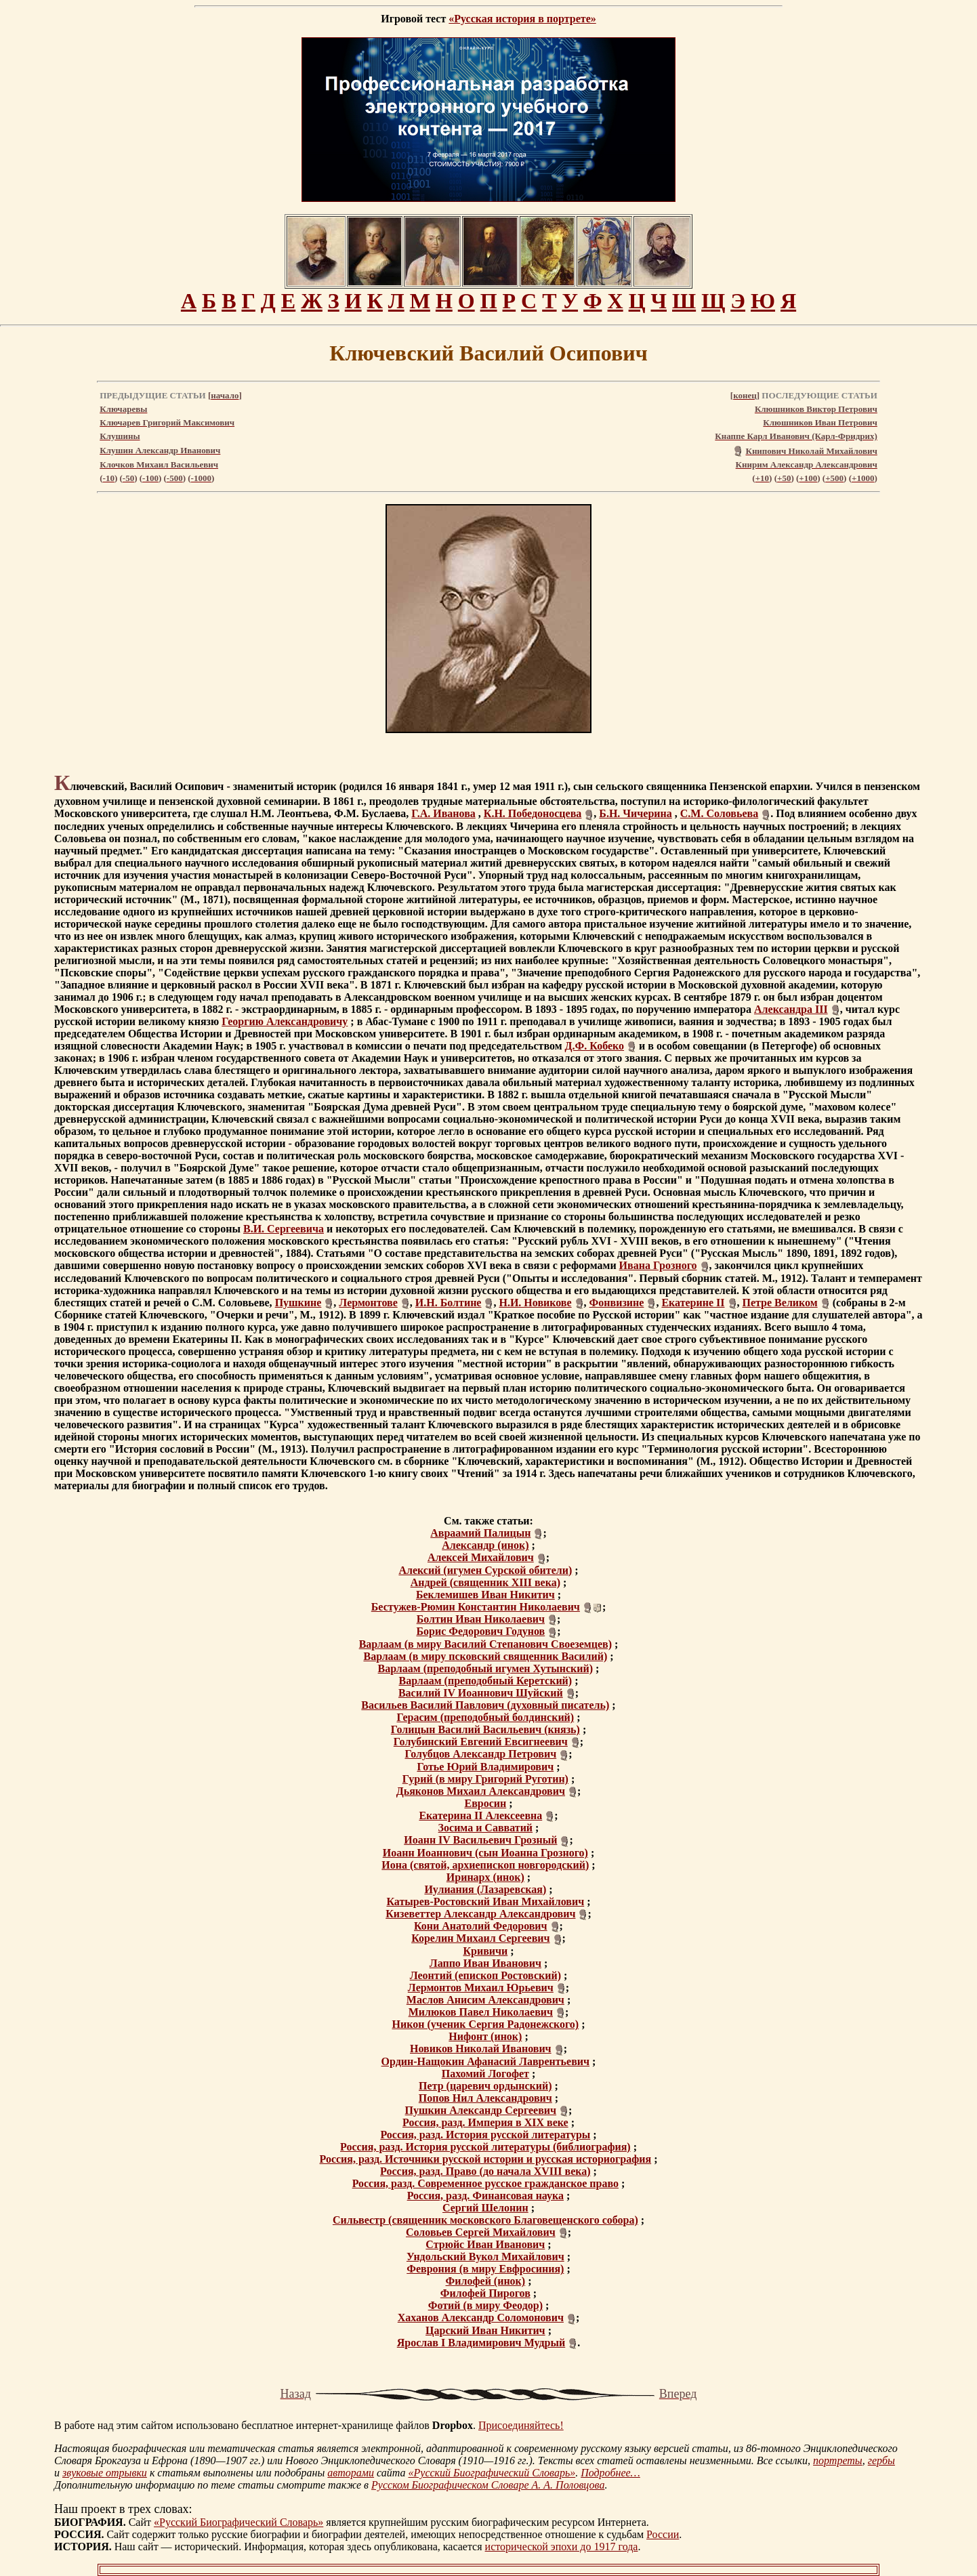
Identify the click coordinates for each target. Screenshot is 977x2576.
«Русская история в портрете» (522, 18)
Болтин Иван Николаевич (481, 1619)
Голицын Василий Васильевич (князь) (485, 1729)
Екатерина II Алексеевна (480, 1815)
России (662, 2534)
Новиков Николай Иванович (481, 2048)
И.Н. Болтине (448, 1302)
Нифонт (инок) (485, 2036)
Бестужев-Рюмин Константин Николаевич (475, 1607)
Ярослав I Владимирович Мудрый (481, 2342)
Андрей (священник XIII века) (485, 1582)
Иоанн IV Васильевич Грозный (480, 1840)
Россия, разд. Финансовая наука (485, 2195)
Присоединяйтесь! (521, 2425)
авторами (350, 2472)
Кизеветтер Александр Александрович (480, 1913)
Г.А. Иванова (443, 813)
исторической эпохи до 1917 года (561, 2546)
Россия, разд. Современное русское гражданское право (485, 2183)
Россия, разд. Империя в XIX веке (485, 2122)
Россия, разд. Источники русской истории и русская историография (486, 2159)
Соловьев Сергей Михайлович (481, 2232)
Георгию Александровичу (285, 1021)
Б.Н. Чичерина (635, 813)
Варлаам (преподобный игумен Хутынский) (485, 1668)
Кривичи (485, 1951)
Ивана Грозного (658, 1265)
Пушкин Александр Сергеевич (480, 2110)
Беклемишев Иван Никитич (485, 1594)
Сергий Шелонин (485, 2208)
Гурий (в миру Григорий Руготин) (485, 1779)
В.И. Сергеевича (283, 1228)
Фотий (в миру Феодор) (485, 2305)
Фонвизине (616, 1302)
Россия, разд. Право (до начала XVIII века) (485, 2171)
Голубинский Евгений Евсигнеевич (481, 1741)
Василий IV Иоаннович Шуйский (480, 1693)
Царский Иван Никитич (485, 2330)
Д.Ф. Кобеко (594, 1046)
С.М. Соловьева (719, 813)
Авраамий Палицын (480, 1533)
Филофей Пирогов (485, 2293)
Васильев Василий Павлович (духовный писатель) (485, 1705)
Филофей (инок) (486, 2281)
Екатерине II (692, 1302)
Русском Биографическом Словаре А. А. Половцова (487, 2485)
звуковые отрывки (104, 2472)
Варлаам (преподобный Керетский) (486, 1680)
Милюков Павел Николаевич (481, 2012)
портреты (837, 2460)
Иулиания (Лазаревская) (485, 1889)
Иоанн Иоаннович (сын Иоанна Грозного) (485, 1852)
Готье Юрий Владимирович (485, 1766)
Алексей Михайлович (481, 1557)
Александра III (791, 1009)
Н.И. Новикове (535, 1302)
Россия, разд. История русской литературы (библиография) (485, 2147)
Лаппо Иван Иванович (485, 1963)
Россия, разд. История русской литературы (485, 2134)
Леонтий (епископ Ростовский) (485, 1975)
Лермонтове (368, 1302)
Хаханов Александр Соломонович (481, 2317)
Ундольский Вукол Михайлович (485, 2256)
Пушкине (298, 1302)
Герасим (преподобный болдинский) (485, 1717)
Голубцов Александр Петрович (480, 1754)
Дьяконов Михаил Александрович (480, 1791)
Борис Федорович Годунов (480, 1631)
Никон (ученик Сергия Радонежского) (485, 2024)
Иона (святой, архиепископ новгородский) (485, 1865)
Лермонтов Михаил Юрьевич (481, 1987)
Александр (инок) (485, 1545)
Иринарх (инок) (485, 1877)
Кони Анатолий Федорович (480, 1926)
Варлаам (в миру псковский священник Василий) (485, 1656)
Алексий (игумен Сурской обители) (485, 1570)
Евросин (485, 1803)
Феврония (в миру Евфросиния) (485, 2268)
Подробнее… (610, 2472)
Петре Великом (780, 1302)
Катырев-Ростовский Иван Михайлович (485, 1901)
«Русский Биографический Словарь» (492, 2472)
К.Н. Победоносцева (533, 813)
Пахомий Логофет (485, 2073)
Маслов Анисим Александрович (485, 2000)
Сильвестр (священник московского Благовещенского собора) (485, 2220)
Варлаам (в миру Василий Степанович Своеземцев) (485, 1644)
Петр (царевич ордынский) (485, 2086)
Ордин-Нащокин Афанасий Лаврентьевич (485, 2061)
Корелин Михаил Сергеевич (480, 1938)
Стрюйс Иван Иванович (485, 2244)
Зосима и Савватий (485, 1827)
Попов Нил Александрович (485, 2098)
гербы (881, 2460)
